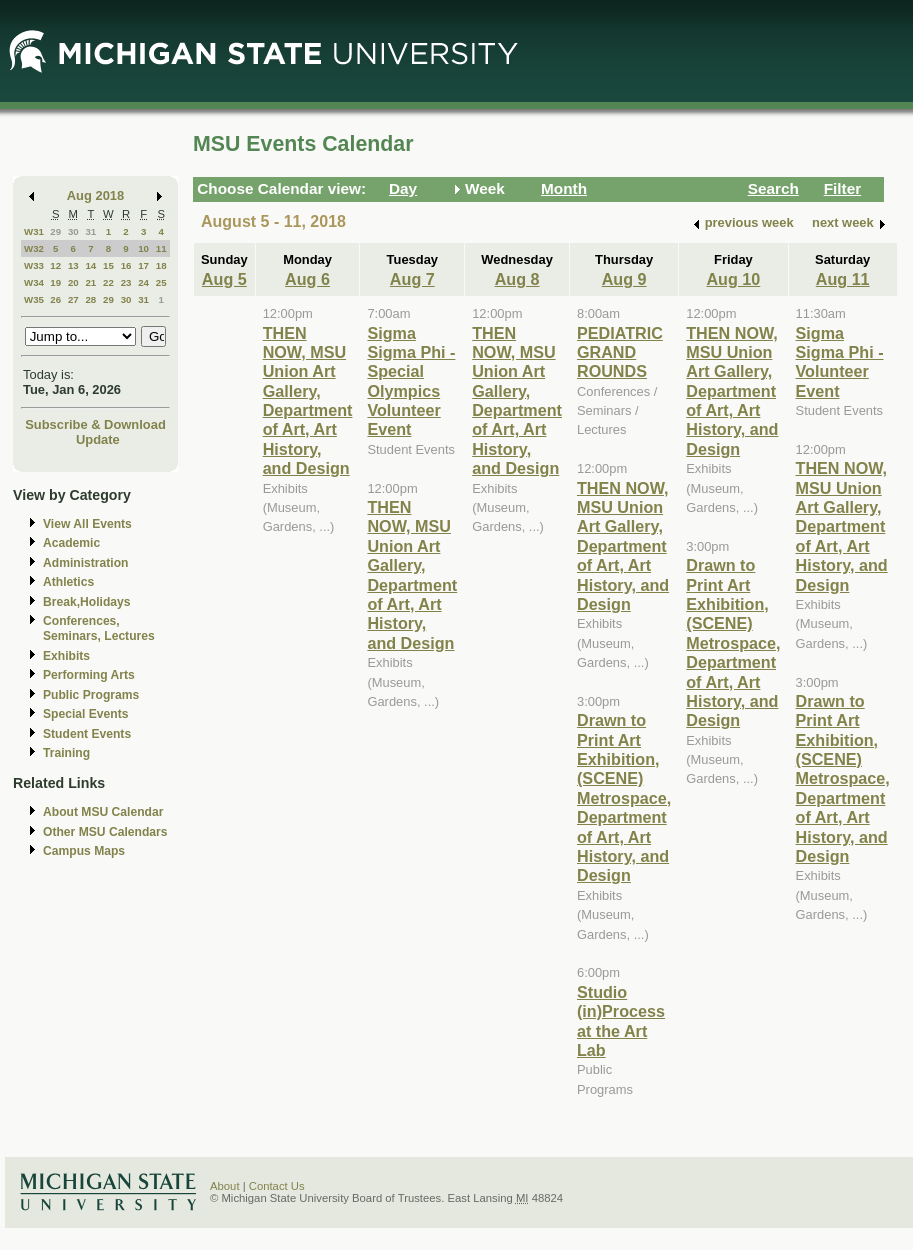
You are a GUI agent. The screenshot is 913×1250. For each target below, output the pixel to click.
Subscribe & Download (95, 424)
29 (55, 231)
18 (161, 265)
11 (161, 248)
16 (126, 265)
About (225, 1186)
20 (73, 282)
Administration (85, 563)
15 (108, 265)
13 (73, 265)
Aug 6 (307, 279)
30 (73, 231)
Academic (71, 543)
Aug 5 (224, 279)
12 (55, 265)
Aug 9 (624, 279)
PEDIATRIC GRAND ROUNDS (620, 352)
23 (126, 282)
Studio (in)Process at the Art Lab (621, 1021)
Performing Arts (89, 675)
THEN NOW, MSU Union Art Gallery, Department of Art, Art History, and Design (308, 401)
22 (108, 282)
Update (98, 439)
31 (90, 231)
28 (90, 299)
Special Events (85, 714)
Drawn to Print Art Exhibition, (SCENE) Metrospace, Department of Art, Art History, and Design (624, 797)
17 (143, 265)
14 (90, 265)
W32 (34, 248)
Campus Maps (84, 851)
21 (90, 282)
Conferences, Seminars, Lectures (99, 628)
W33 (34, 265)
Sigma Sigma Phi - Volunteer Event (840, 362)
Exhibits (66, 656)
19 (55, 282)
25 (161, 282)
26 (55, 299)
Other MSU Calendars (105, 832)
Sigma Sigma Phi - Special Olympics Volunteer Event (411, 381)
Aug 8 (517, 279)
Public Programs (91, 695)
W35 (34, 299)
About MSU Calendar (103, 812)
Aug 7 (412, 279)
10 (143, 248)
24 (143, 282)
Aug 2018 (95, 195)
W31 (34, 231)
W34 (34, 282)
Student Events (87, 734)
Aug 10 (733, 279)
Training (66, 753)
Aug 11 (843, 279)
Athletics (68, 582)
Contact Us (277, 1186)
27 (73, 299)
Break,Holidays (87, 602)
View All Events (87, 524)
